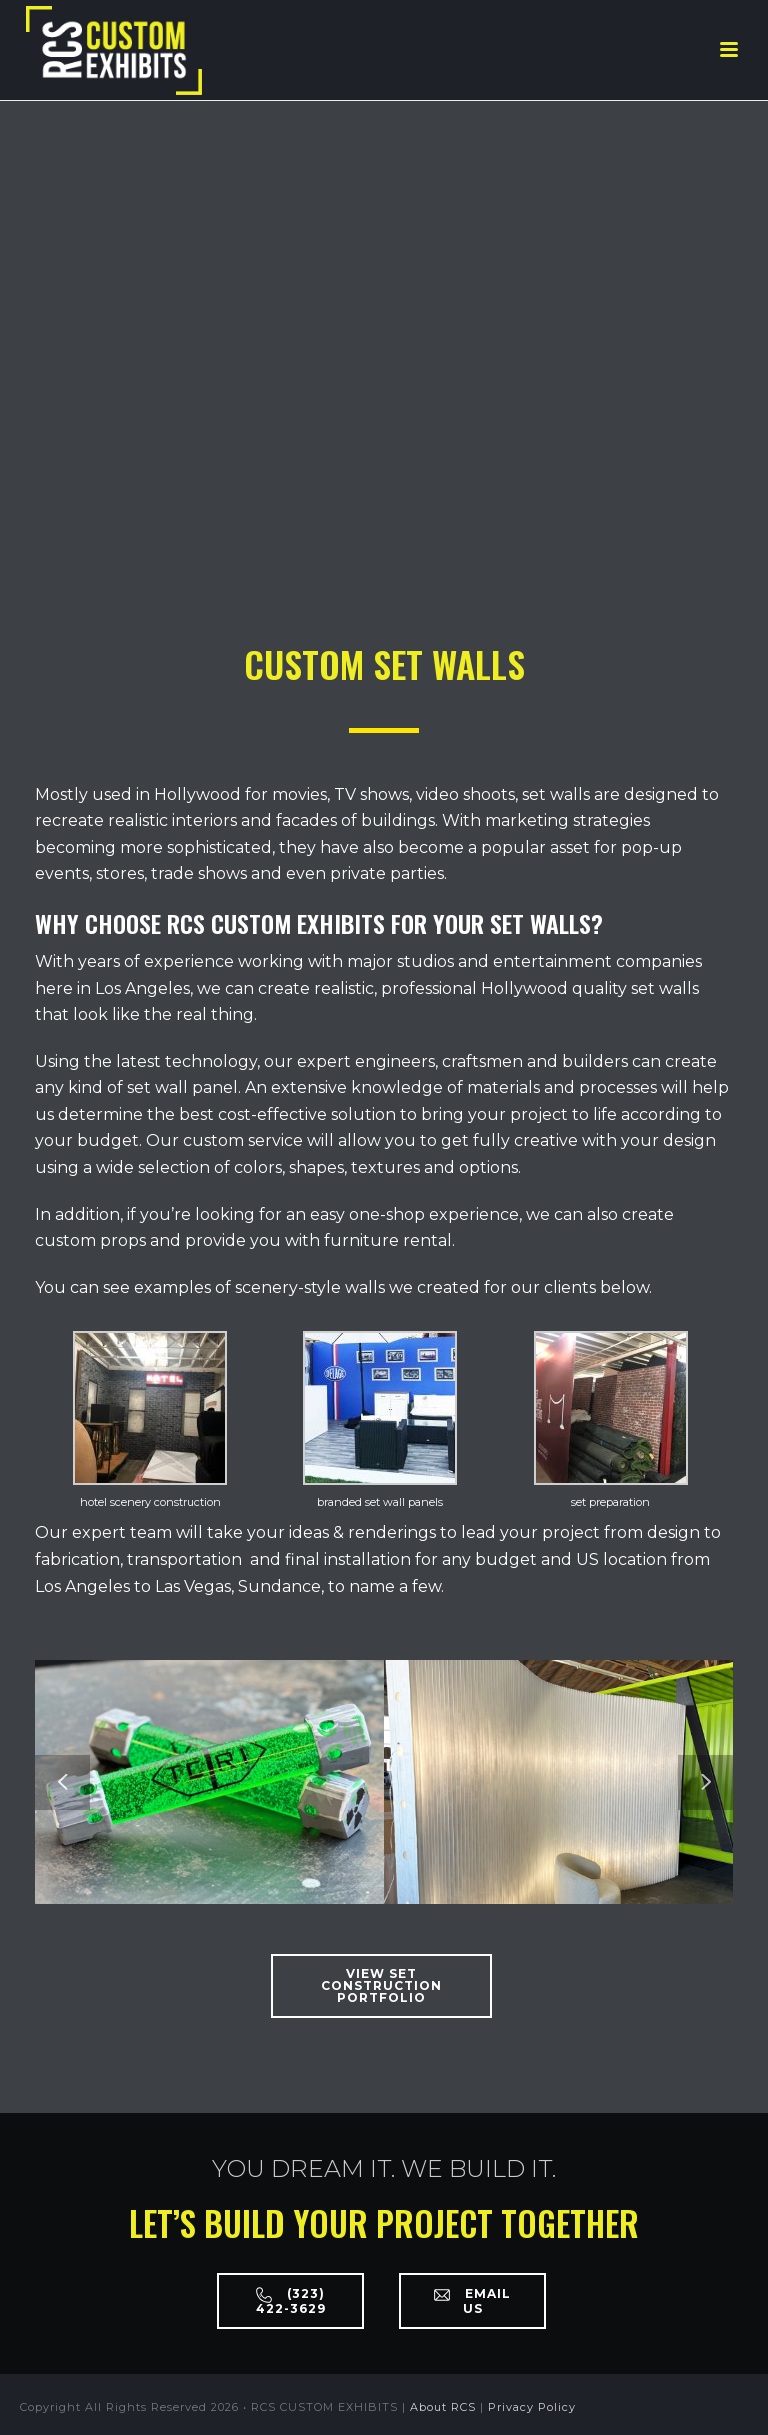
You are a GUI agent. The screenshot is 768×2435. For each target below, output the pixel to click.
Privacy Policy (532, 2407)
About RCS (443, 2407)
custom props (90, 1240)
